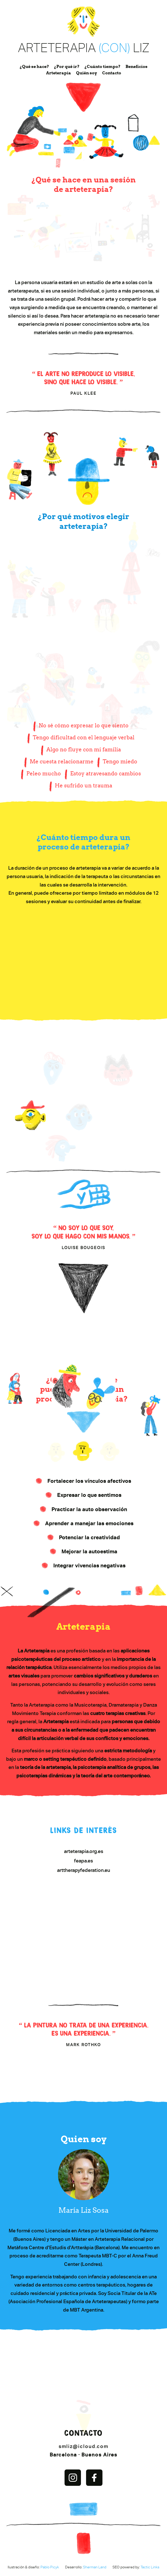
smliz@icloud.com (83, 2446)
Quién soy (86, 72)
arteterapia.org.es (83, 1851)
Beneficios (137, 66)
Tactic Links (150, 2567)
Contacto (111, 72)
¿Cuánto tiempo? (102, 66)
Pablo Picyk (49, 2567)
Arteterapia (58, 72)
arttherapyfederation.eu (83, 1870)
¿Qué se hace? (34, 66)
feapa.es (83, 1861)
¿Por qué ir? (66, 66)
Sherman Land (94, 2567)
